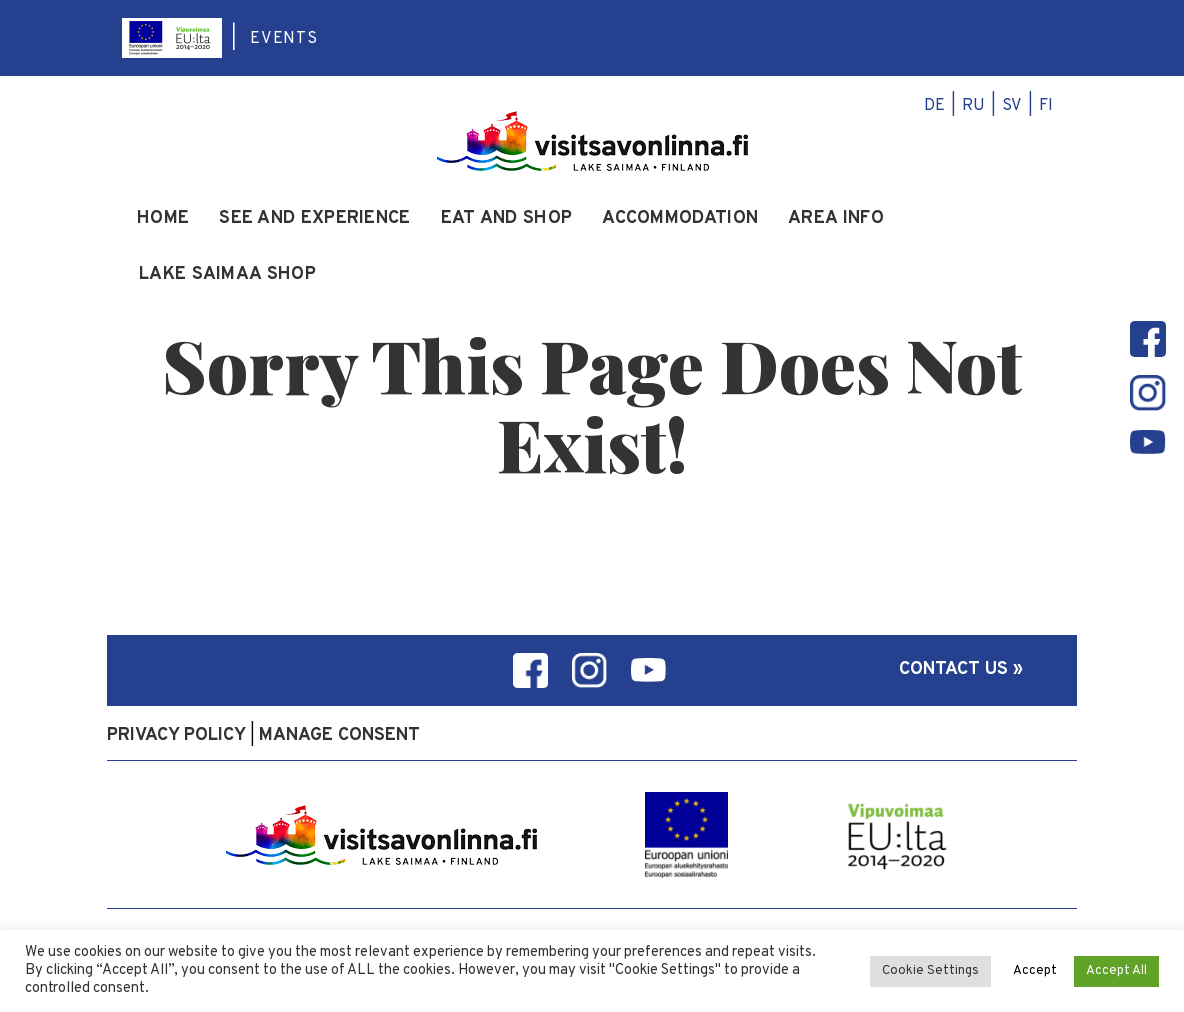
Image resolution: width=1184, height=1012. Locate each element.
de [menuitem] (934, 106)
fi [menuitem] (1046, 106)
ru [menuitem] (973, 106)
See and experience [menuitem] (314, 219)
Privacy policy (176, 735)
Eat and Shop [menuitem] (507, 219)
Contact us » (961, 669)
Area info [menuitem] (836, 219)
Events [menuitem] (284, 39)
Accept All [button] (1116, 971)
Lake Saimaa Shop (227, 275)
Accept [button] (1035, 971)
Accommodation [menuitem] (680, 219)
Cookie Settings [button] (930, 971)
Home (163, 219)
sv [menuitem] (1012, 106)
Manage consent (339, 735)
